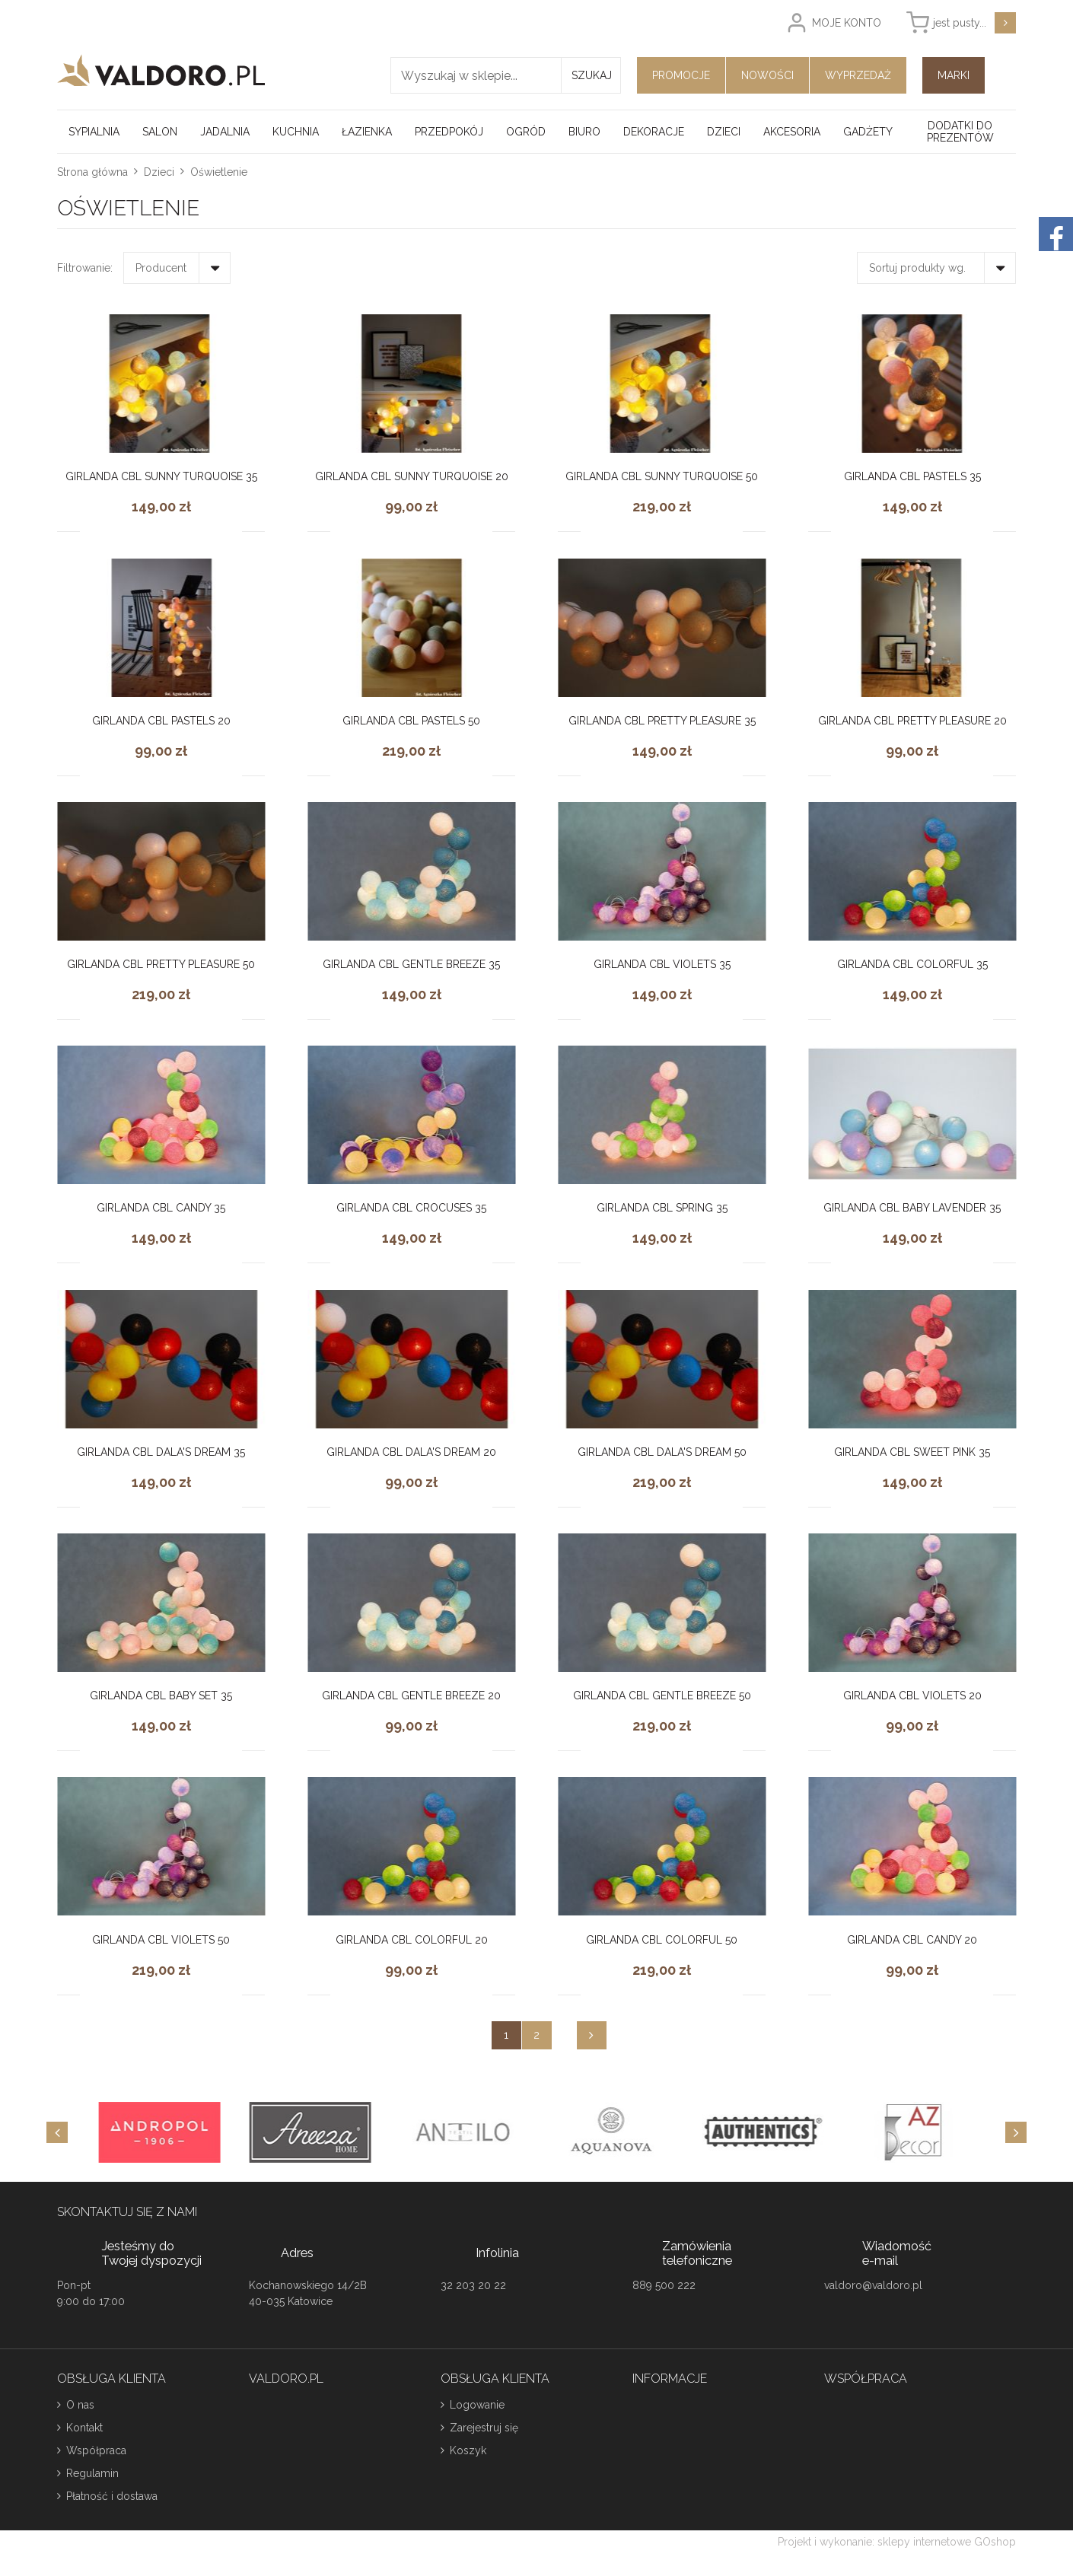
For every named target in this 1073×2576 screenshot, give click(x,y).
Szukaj (592, 75)
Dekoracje (653, 132)
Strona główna (92, 172)
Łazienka (367, 132)
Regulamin (92, 2473)
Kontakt (84, 2428)
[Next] (1016, 2132)
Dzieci (723, 132)
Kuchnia (295, 132)
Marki (954, 75)
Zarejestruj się (484, 2428)
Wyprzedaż (858, 75)
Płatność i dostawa (112, 2496)
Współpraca (96, 2450)
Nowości (767, 75)
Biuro (584, 132)
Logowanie (477, 2405)
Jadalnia (225, 132)
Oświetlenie (218, 172)
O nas (80, 2405)
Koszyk (468, 2450)
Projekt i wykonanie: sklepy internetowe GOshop (897, 2542)
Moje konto (846, 23)
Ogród (526, 132)
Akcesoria (791, 132)
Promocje (681, 75)
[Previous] (57, 2132)
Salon (159, 132)
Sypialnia (93, 132)
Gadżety (868, 132)
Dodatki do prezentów (960, 131)
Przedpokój (449, 132)
